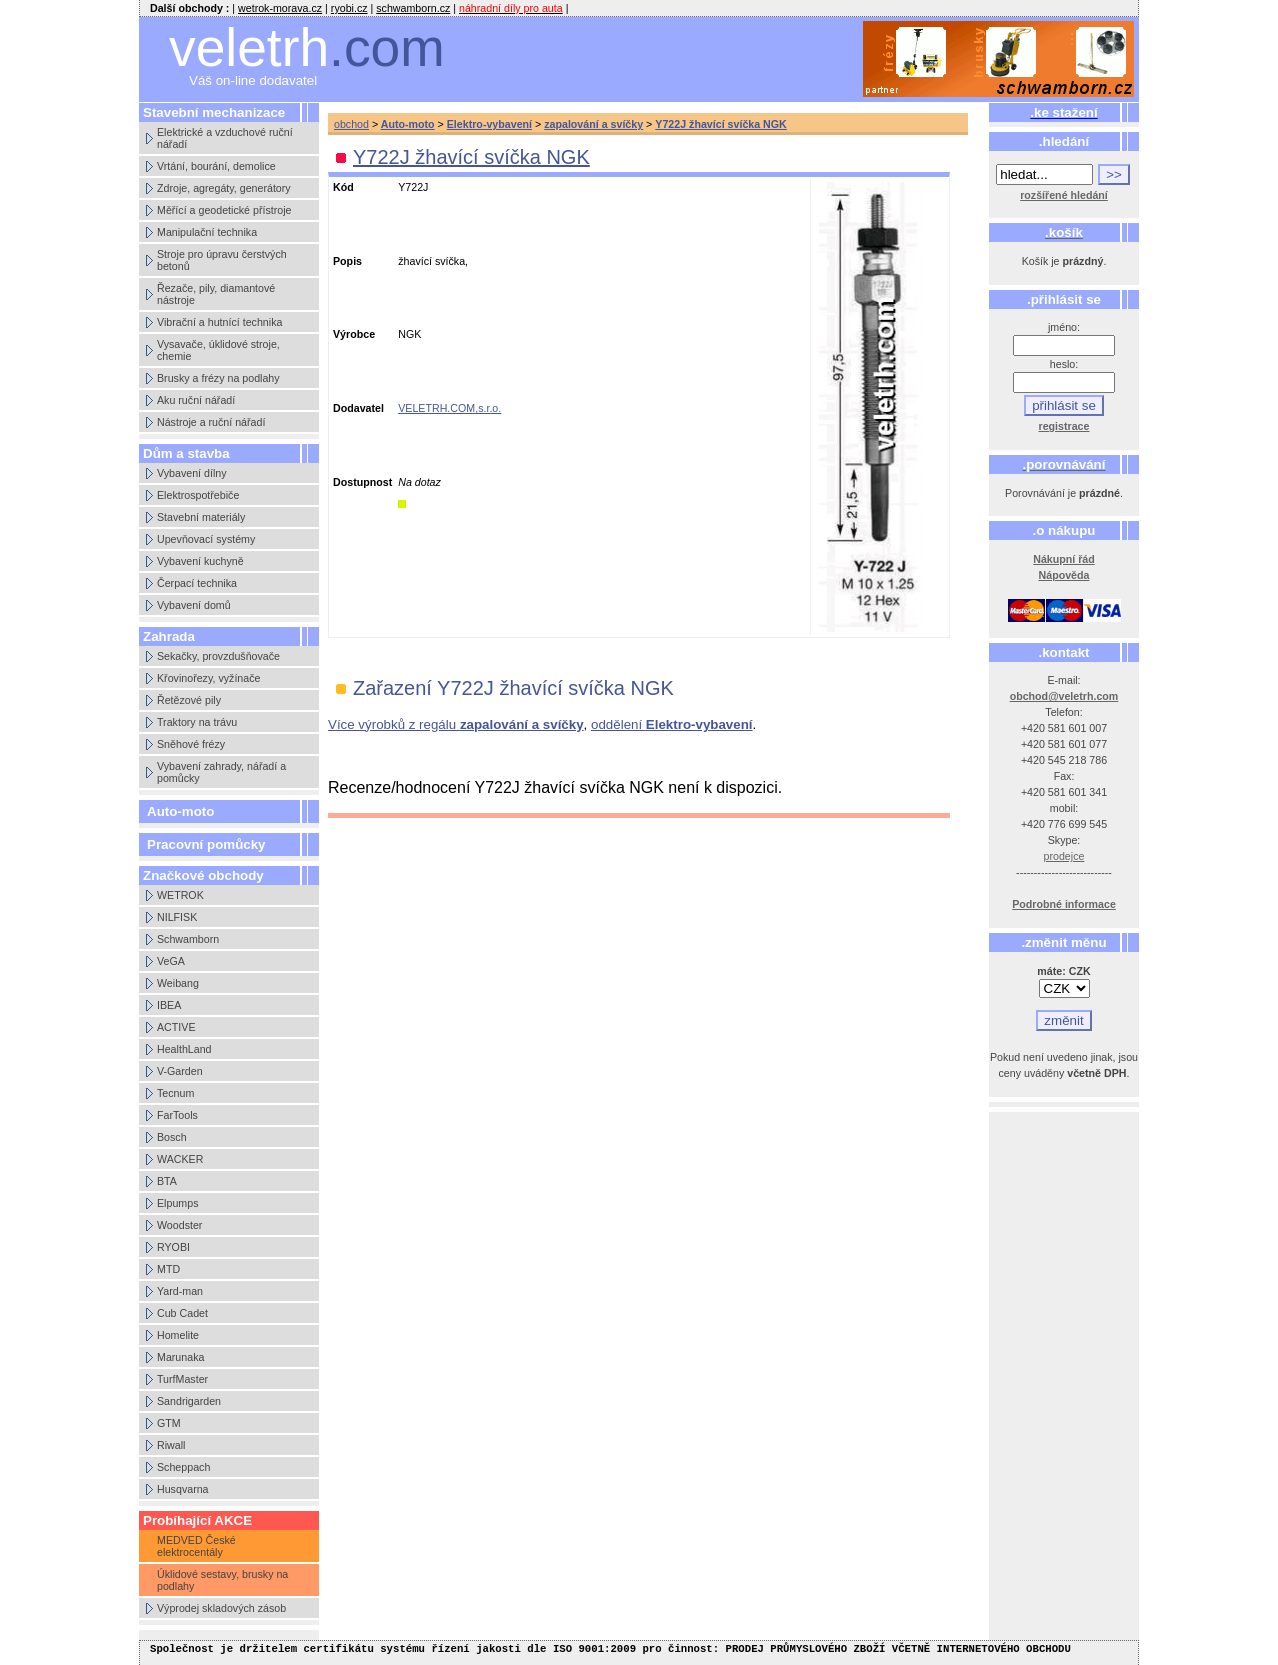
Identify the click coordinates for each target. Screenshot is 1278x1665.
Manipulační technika (207, 232)
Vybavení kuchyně (200, 561)
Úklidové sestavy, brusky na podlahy (222, 1580)
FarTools (177, 1115)
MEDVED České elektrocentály (196, 1546)
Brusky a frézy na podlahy (218, 378)
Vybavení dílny (192, 473)
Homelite (178, 1335)
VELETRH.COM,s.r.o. (449, 408)
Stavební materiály (201, 517)
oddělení (672, 724)
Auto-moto (180, 811)
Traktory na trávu (197, 722)
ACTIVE (176, 1027)
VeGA (171, 961)
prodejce (1064, 856)
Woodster (179, 1225)
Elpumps (177, 1203)
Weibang (178, 983)
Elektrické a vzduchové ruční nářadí (225, 138)
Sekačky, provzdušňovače (218, 656)
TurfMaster (182, 1379)
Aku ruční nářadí (196, 400)
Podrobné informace (1064, 904)
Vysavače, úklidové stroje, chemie (218, 350)
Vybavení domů (194, 605)
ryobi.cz (349, 8)
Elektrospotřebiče (198, 495)
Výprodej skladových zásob (221, 1608)
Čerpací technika (197, 583)
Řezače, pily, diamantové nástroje (216, 294)
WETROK (180, 895)
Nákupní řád (1064, 559)
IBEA (169, 1005)
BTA (167, 1181)
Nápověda (1064, 575)
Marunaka (180, 1357)
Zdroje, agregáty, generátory (224, 188)
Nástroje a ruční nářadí (211, 422)
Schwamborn (188, 939)
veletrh (307, 47)
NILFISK (177, 917)
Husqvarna (183, 1489)
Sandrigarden (189, 1401)
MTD (168, 1269)
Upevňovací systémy (206, 539)
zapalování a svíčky (593, 124)
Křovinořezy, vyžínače (208, 678)
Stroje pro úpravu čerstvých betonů (222, 260)
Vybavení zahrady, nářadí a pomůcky (221, 772)
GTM (169, 1423)
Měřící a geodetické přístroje (224, 210)
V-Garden (180, 1071)
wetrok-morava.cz (280, 8)
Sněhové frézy (191, 744)
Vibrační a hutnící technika (219, 322)
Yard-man (180, 1291)
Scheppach (183, 1467)
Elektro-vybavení (489, 124)
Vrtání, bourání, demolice (216, 166)
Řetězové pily (189, 700)
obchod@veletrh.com (1064, 696)
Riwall (171, 1445)
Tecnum (175, 1093)
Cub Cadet (182, 1313)
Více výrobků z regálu (456, 724)
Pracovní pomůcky (206, 844)
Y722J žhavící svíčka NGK (721, 124)
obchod (351, 124)
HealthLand (184, 1049)
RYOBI (173, 1247)
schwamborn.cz (413, 8)
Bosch (172, 1137)
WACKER (180, 1159)
